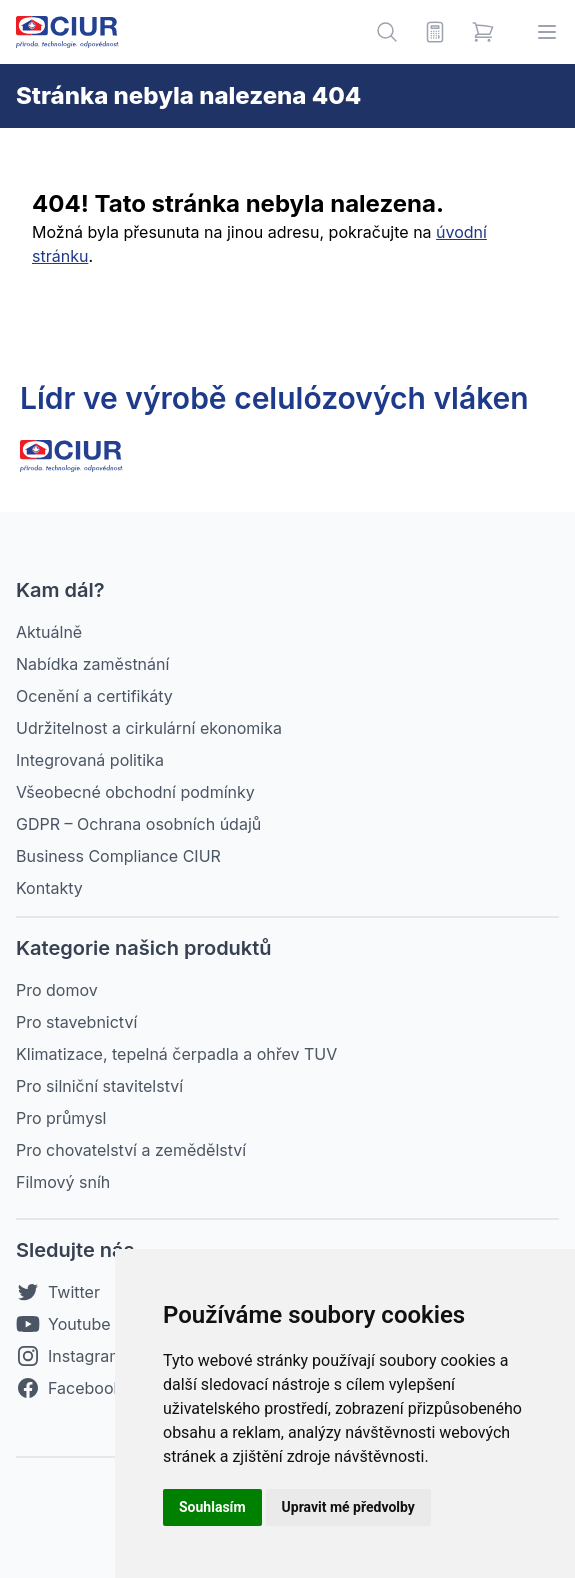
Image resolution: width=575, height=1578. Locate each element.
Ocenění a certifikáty (94, 696)
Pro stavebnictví (76, 1022)
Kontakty (49, 888)
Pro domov (57, 990)
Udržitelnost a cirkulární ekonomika (149, 728)
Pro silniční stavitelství (99, 1086)
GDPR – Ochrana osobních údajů (138, 824)
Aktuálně (49, 632)
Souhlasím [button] (212, 1507)
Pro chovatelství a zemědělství (131, 1150)
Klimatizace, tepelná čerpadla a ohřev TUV (176, 1054)
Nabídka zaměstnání (92, 664)
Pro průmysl (61, 1118)
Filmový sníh (63, 1182)
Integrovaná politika (90, 760)
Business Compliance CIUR (118, 856)
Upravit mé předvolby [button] (348, 1507)
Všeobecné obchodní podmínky (135, 792)
